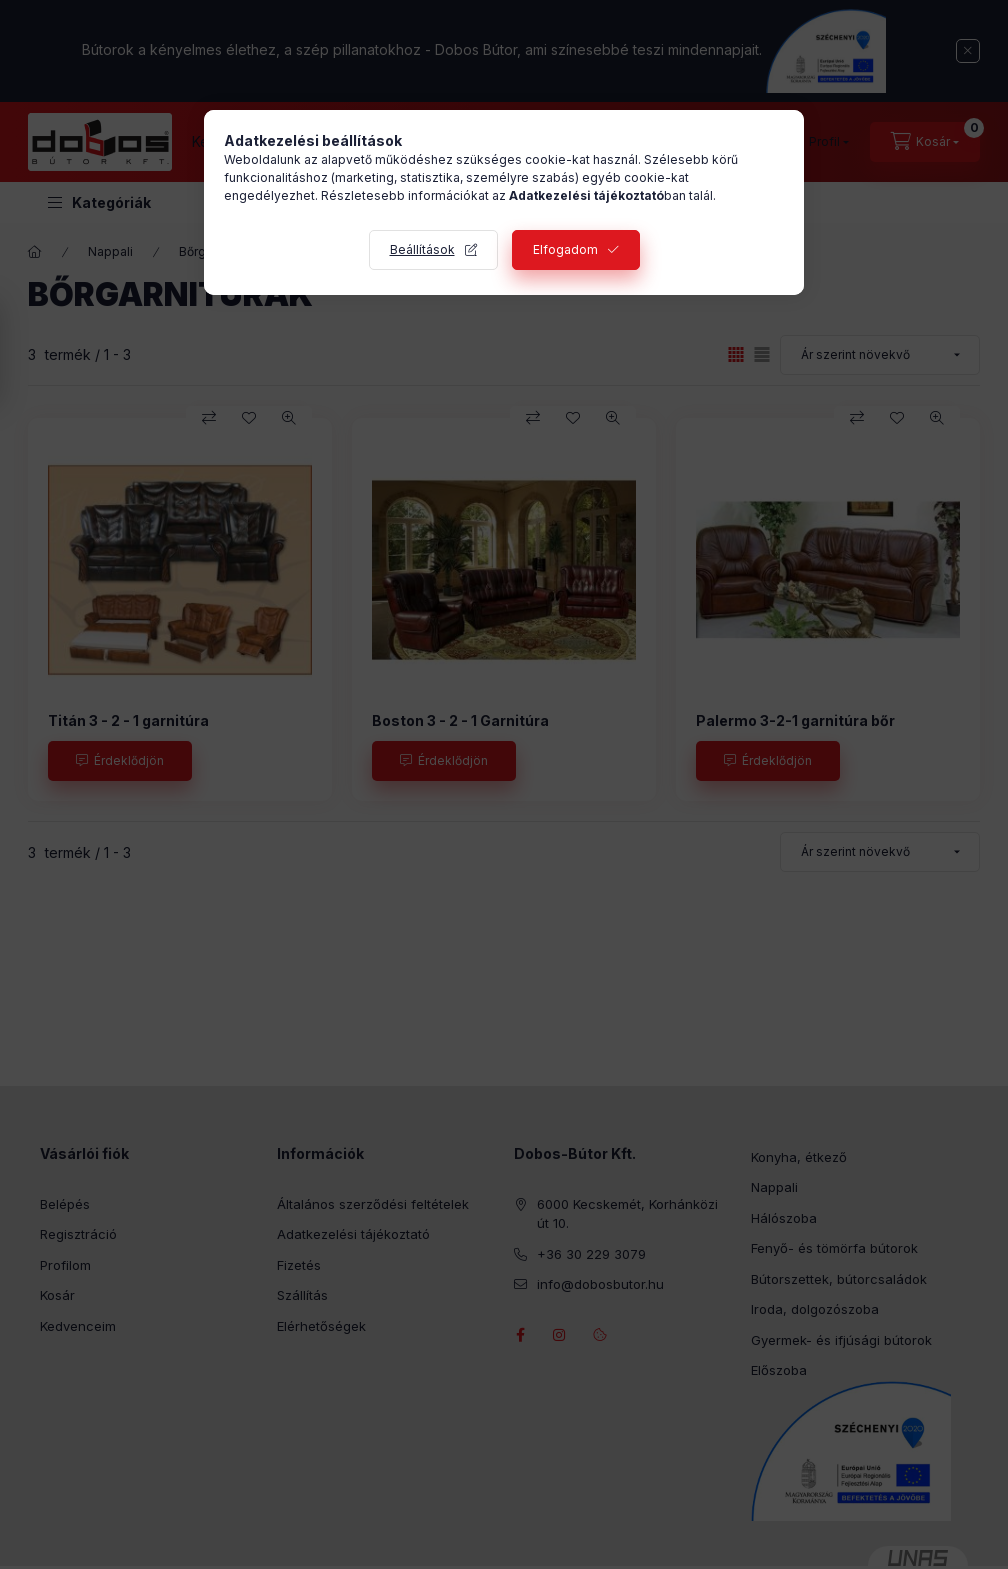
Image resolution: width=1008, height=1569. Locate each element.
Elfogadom (565, 249)
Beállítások (422, 249)
